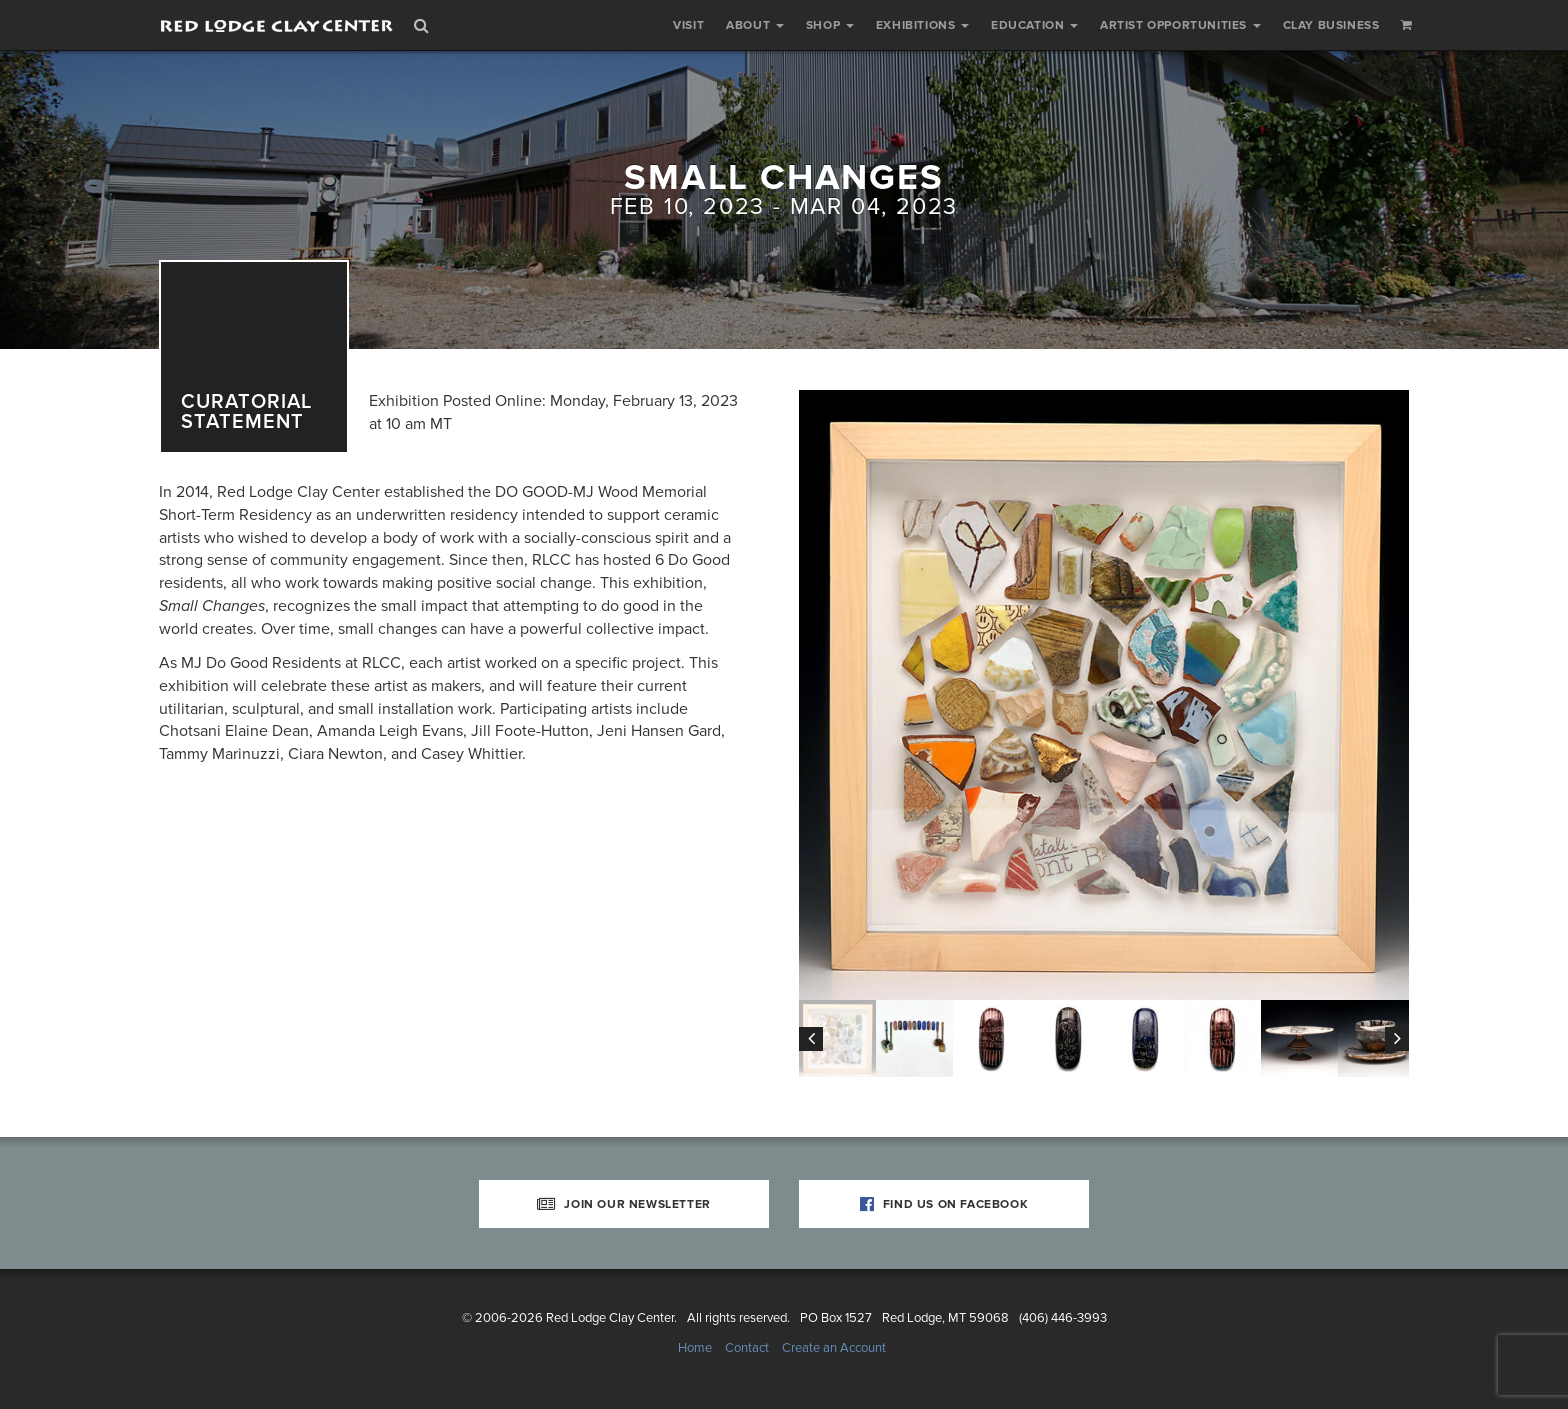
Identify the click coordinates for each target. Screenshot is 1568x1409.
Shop (830, 25)
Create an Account (834, 1348)
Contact (747, 1348)
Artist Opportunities (1180, 25)
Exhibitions (922, 25)
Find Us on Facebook (944, 1204)
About (755, 25)
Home (695, 1348)
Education (1034, 25)
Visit (688, 25)
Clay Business (1331, 25)
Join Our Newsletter (624, 1204)
